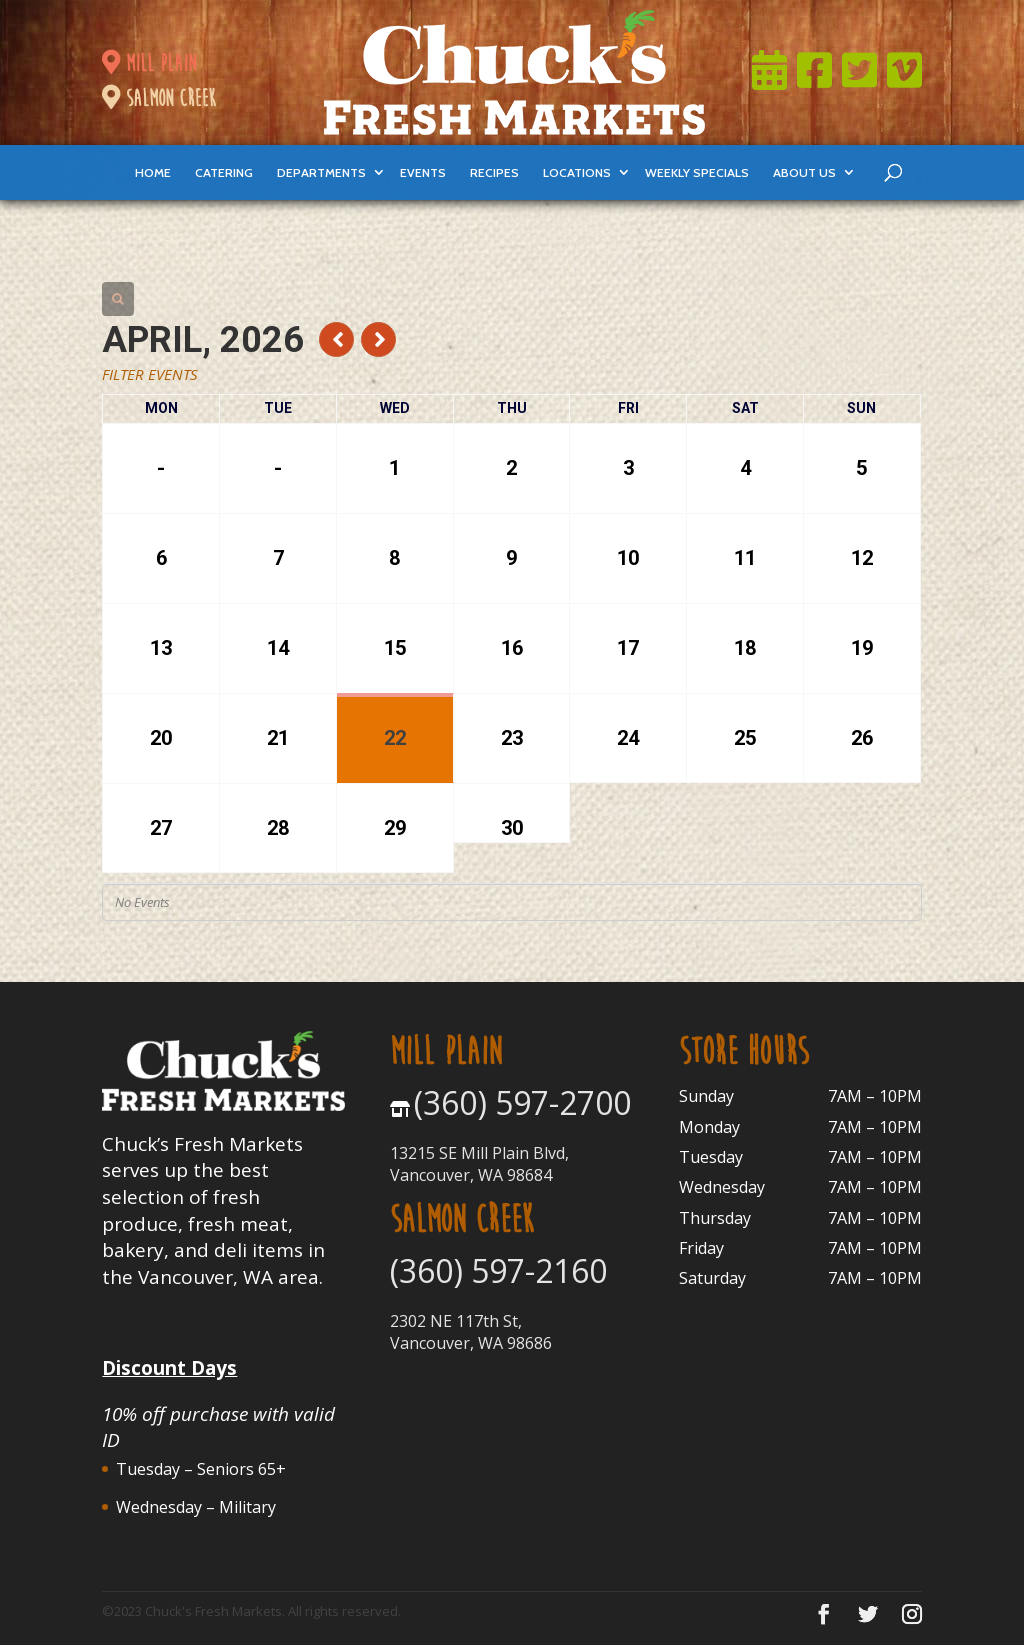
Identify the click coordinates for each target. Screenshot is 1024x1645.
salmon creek (159, 98)
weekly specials (697, 172)
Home (153, 172)
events (423, 172)
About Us (804, 172)
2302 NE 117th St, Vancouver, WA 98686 (471, 1332)
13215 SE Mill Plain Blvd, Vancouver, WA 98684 (479, 1164)
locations (577, 172)
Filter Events (150, 374)
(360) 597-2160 (498, 1270)
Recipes (494, 172)
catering (224, 172)
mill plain (149, 63)
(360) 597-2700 (522, 1102)
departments (321, 172)
